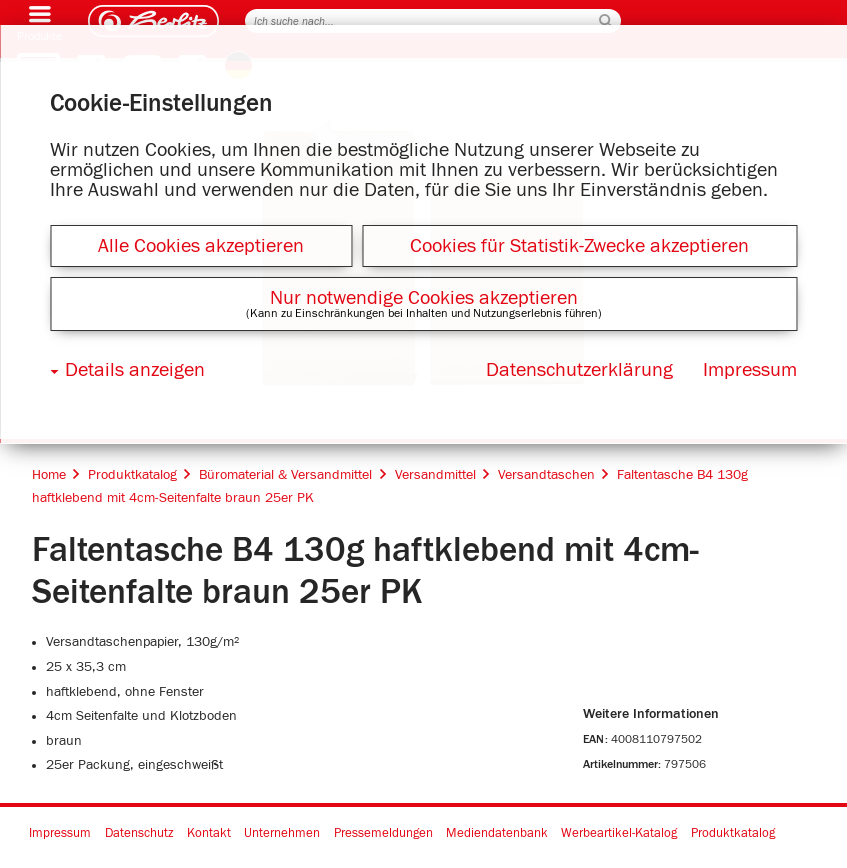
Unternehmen (282, 833)
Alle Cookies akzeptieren (201, 246)
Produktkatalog (733, 833)
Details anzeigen (135, 370)
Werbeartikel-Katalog (619, 833)
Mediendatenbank (497, 833)
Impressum (60, 833)
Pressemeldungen (383, 833)
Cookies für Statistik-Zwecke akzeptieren (579, 246)
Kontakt (209, 833)
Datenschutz (139, 833)
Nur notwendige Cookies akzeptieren (424, 298)
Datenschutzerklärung (579, 370)
